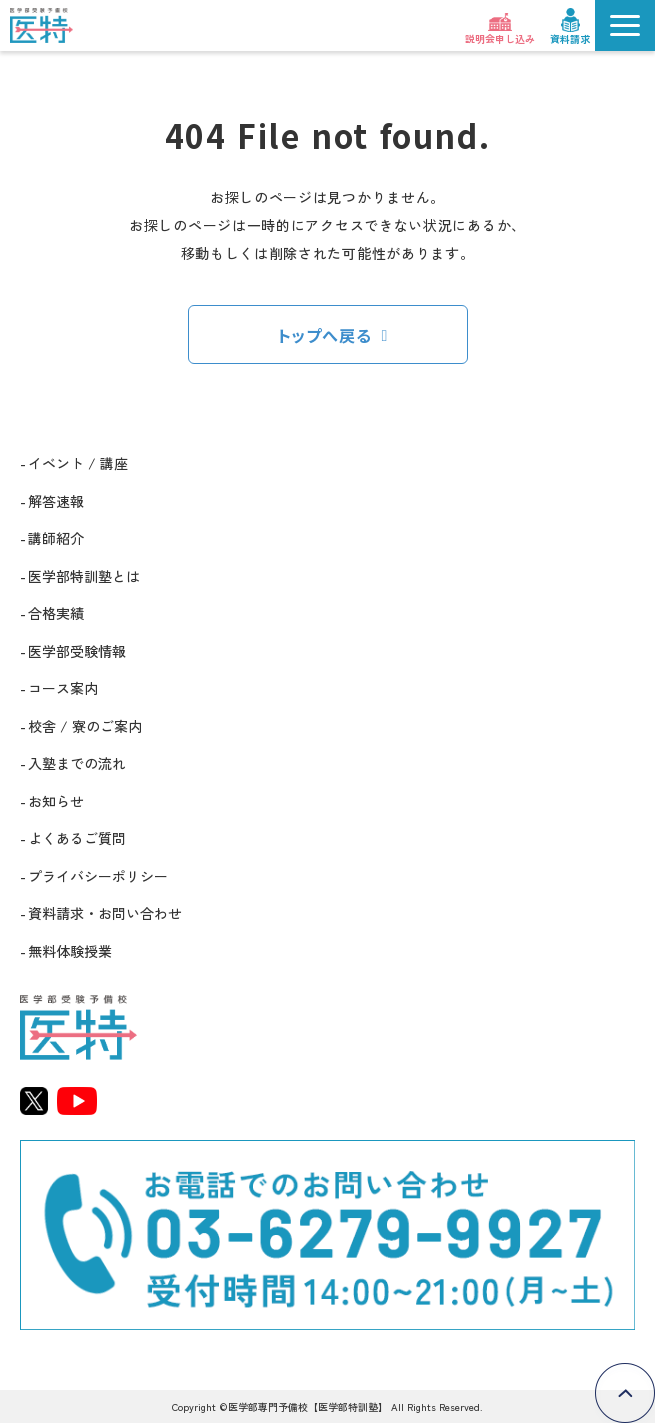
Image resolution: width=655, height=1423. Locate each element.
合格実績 (56, 613)
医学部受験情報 (77, 651)
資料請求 (570, 38)
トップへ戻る (325, 335)
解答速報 (56, 501)
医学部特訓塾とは (84, 576)
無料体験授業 (70, 951)
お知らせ (56, 801)
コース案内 (63, 688)
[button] (625, 25)
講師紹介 (56, 538)
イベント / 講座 (78, 463)
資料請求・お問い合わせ (105, 913)
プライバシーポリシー (98, 876)
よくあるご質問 (77, 838)
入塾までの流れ (77, 763)
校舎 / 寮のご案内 (85, 726)
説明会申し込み (500, 38)
